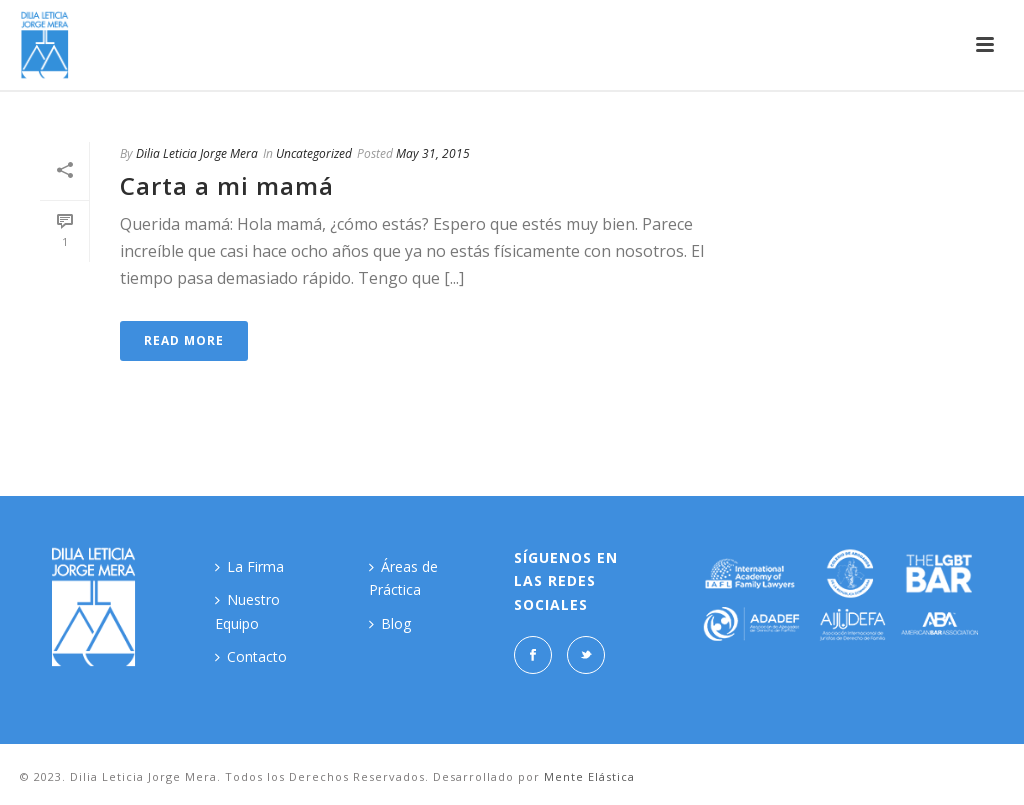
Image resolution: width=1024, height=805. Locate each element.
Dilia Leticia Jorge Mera (197, 153)
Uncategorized (314, 153)
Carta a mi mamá (227, 185)
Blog (390, 623)
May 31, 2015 (433, 153)
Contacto (251, 656)
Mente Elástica (589, 776)
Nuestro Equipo (247, 611)
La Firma (249, 566)
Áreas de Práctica (403, 578)
